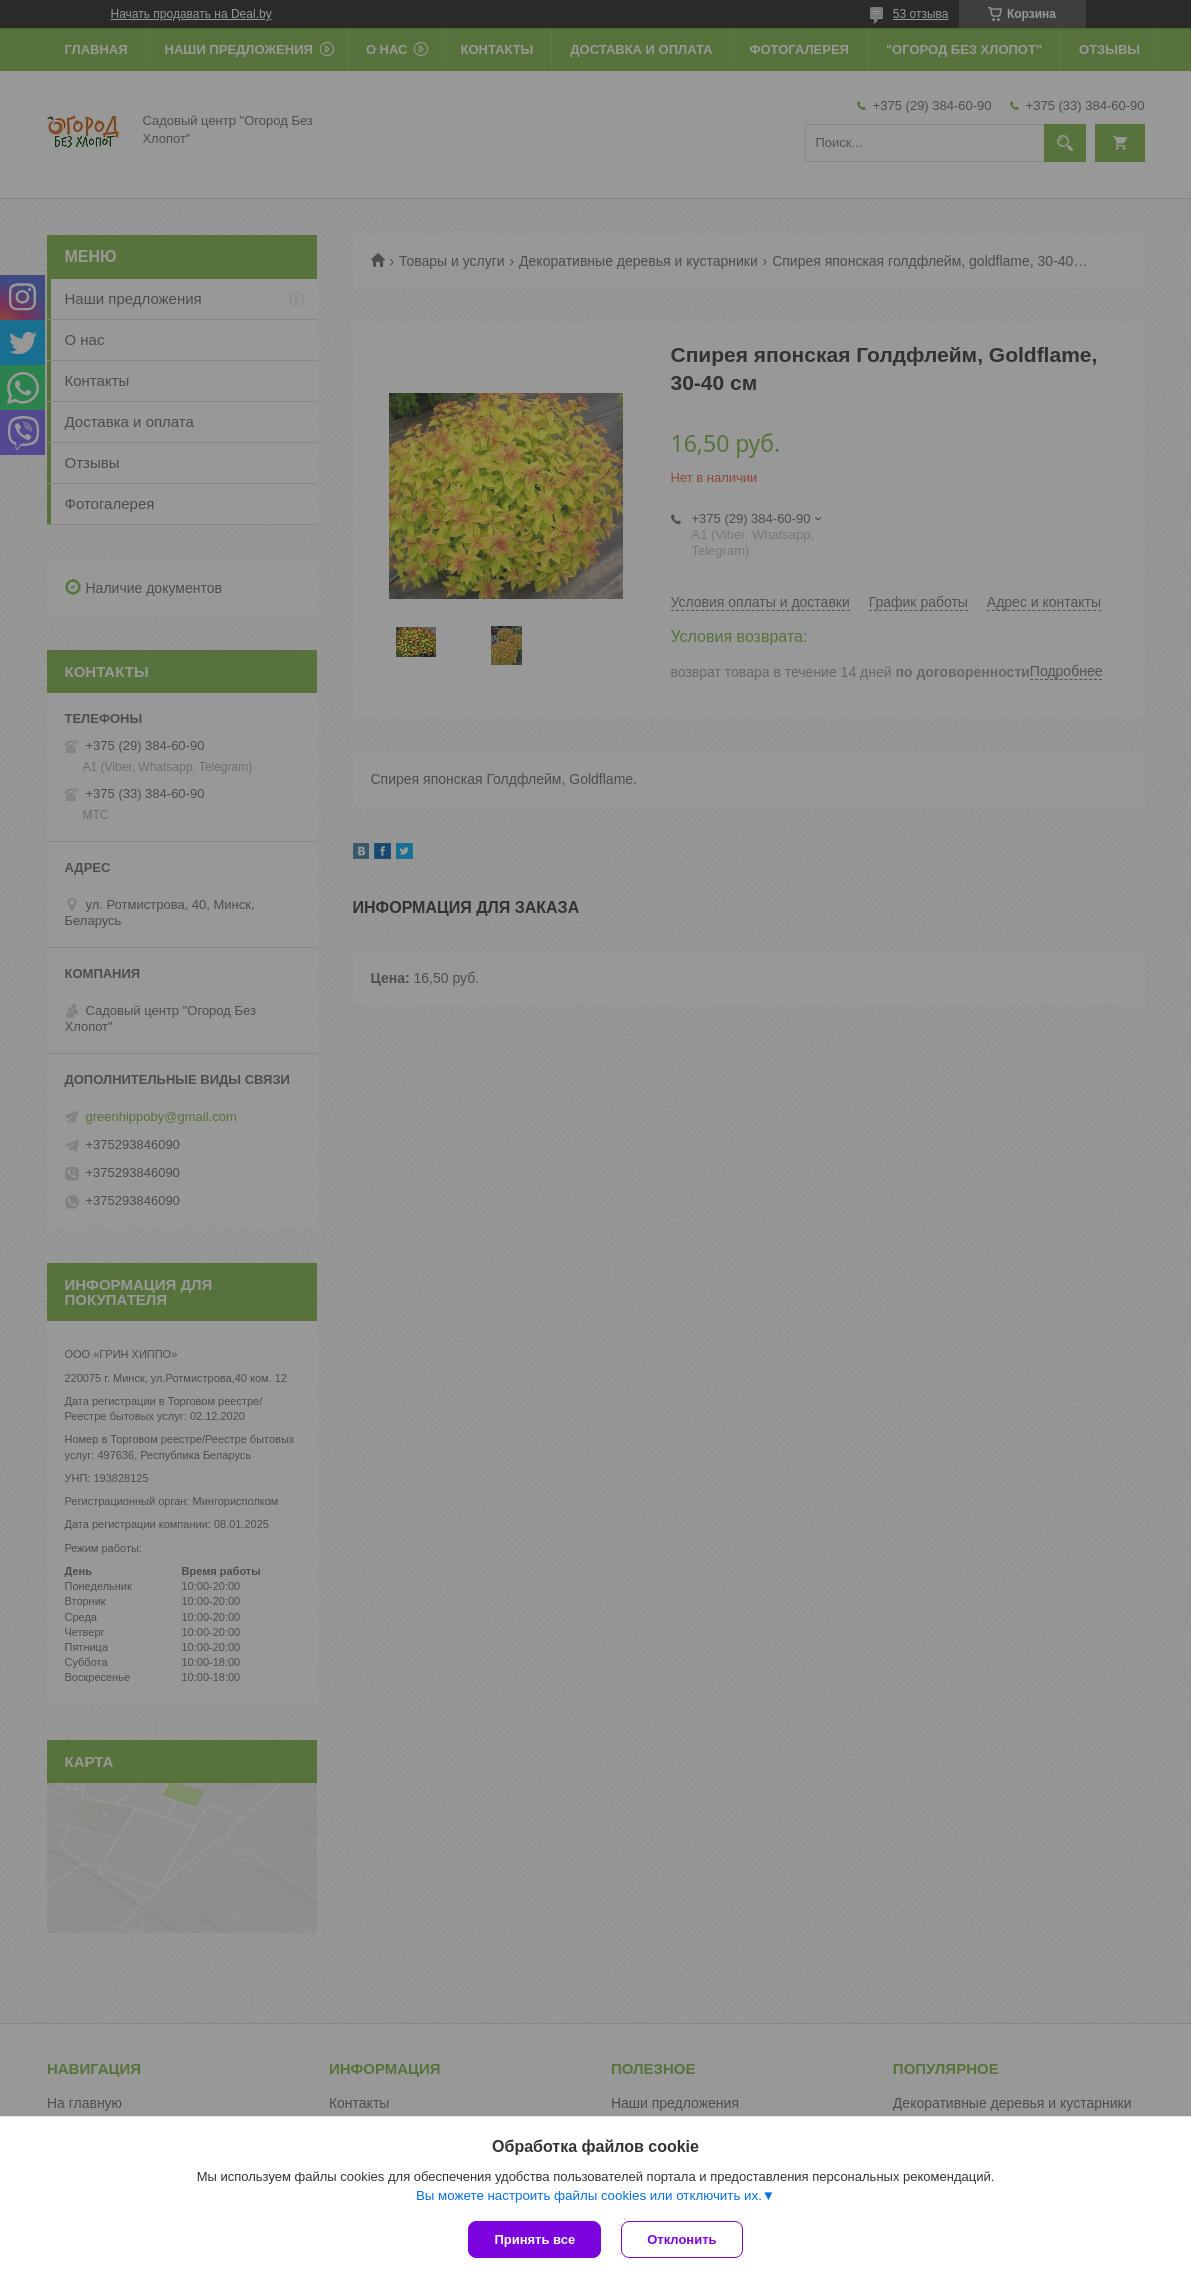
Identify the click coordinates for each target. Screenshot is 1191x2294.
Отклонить (681, 2239)
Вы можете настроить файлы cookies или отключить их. (589, 2195)
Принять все (534, 2239)
